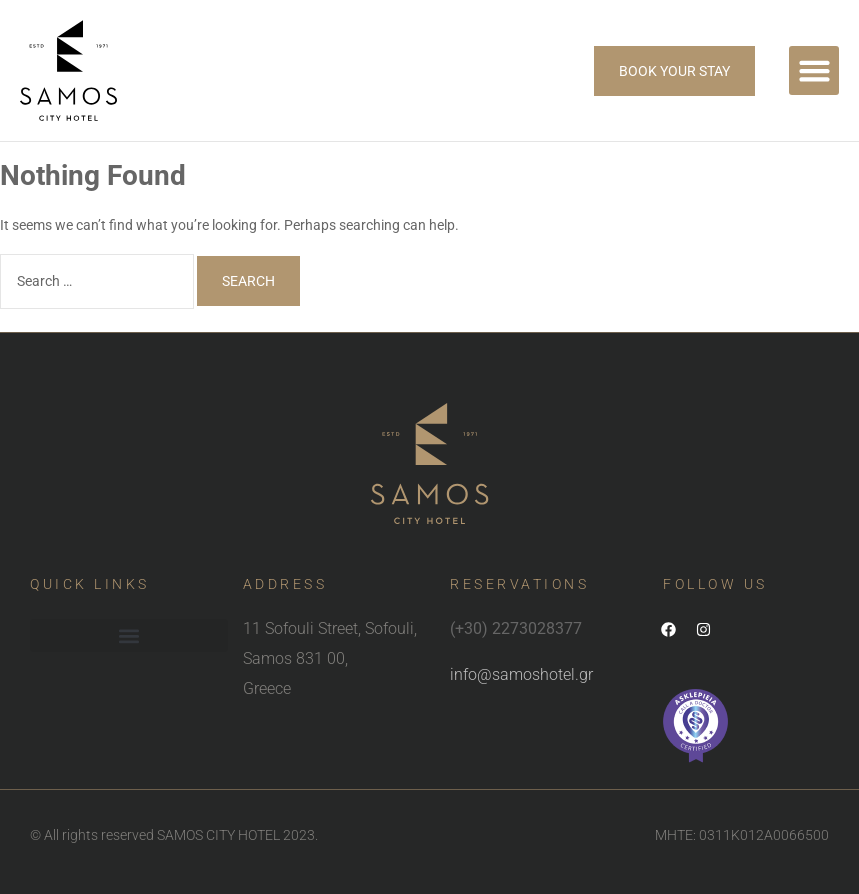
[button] (814, 71)
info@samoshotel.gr (521, 674)
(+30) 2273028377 (516, 628)
